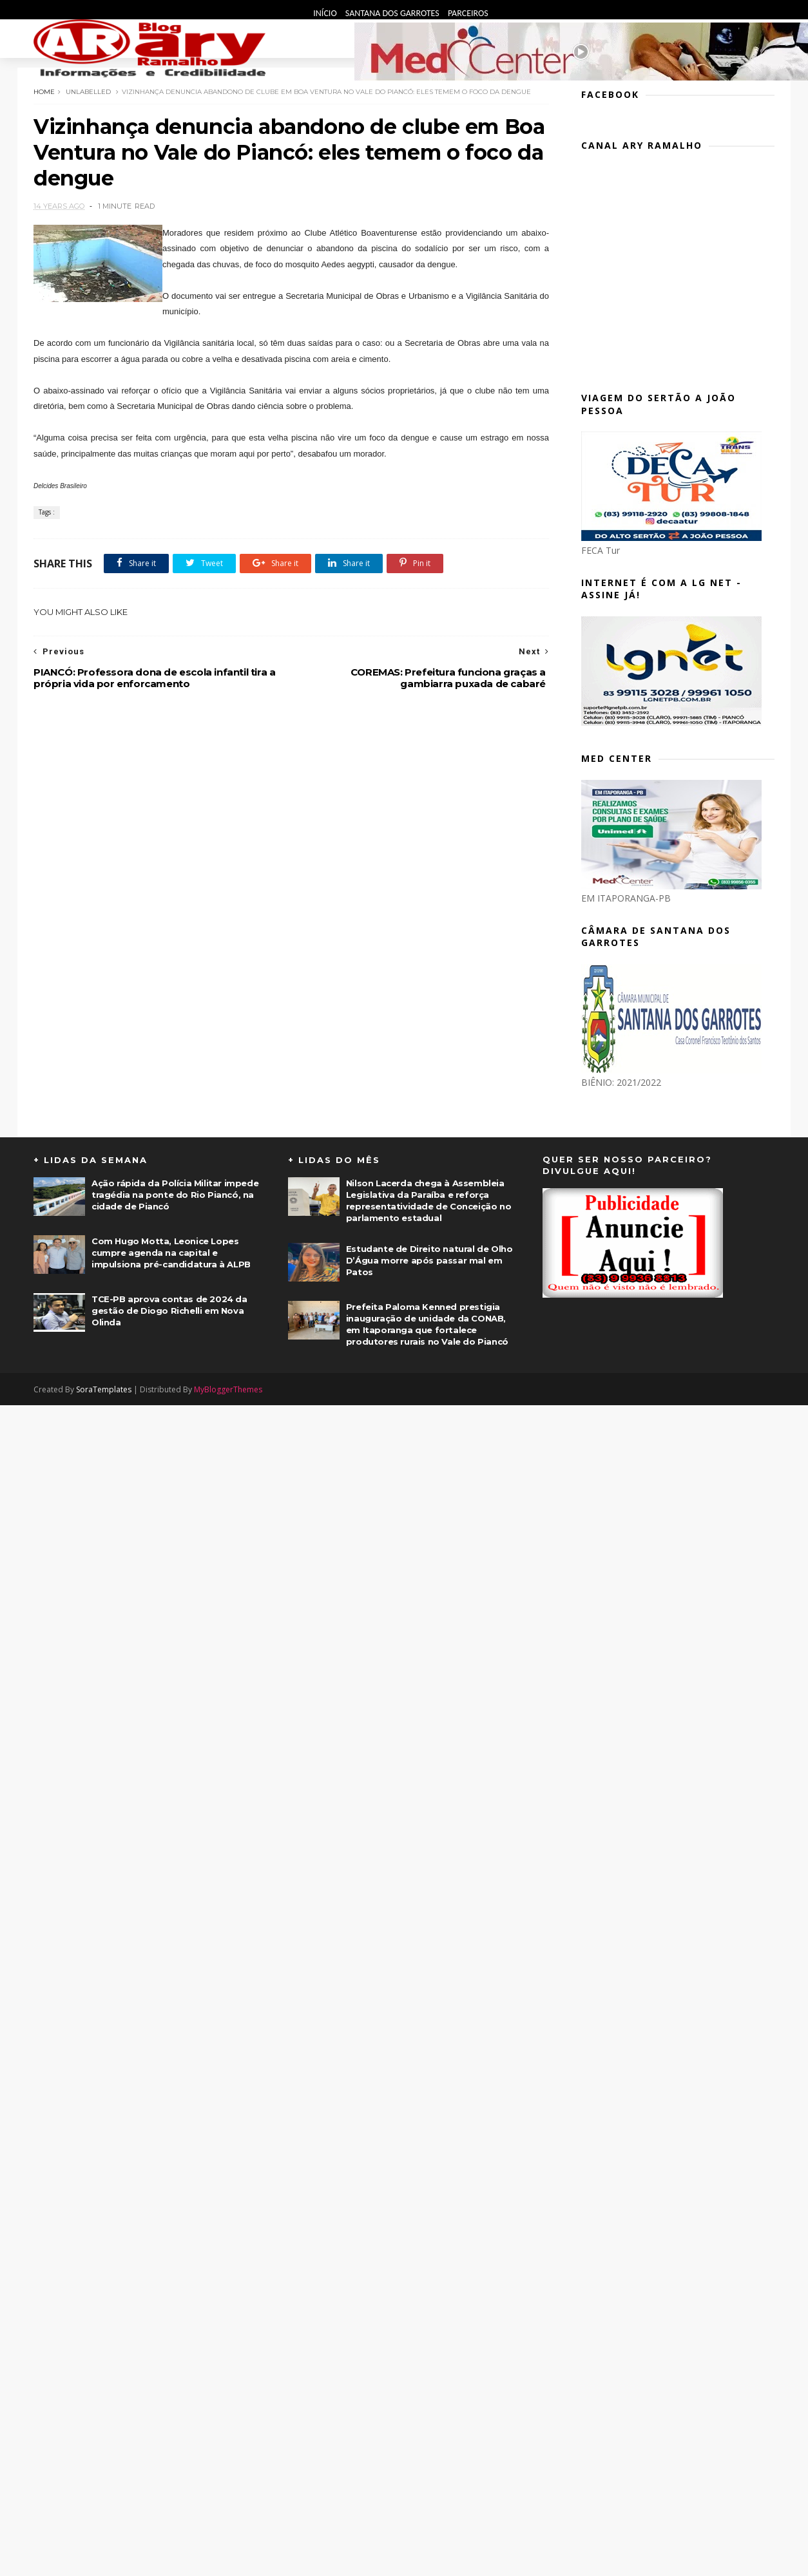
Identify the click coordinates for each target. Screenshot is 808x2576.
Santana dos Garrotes (393, 13)
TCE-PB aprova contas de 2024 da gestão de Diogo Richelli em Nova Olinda (169, 1310)
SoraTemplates (103, 1389)
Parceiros (468, 13)
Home (44, 92)
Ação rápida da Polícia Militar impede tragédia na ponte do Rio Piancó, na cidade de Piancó (174, 1194)
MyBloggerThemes (228, 1389)
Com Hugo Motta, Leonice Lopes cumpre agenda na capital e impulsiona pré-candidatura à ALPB (171, 1252)
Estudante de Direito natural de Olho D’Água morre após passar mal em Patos (429, 1260)
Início (326, 13)
